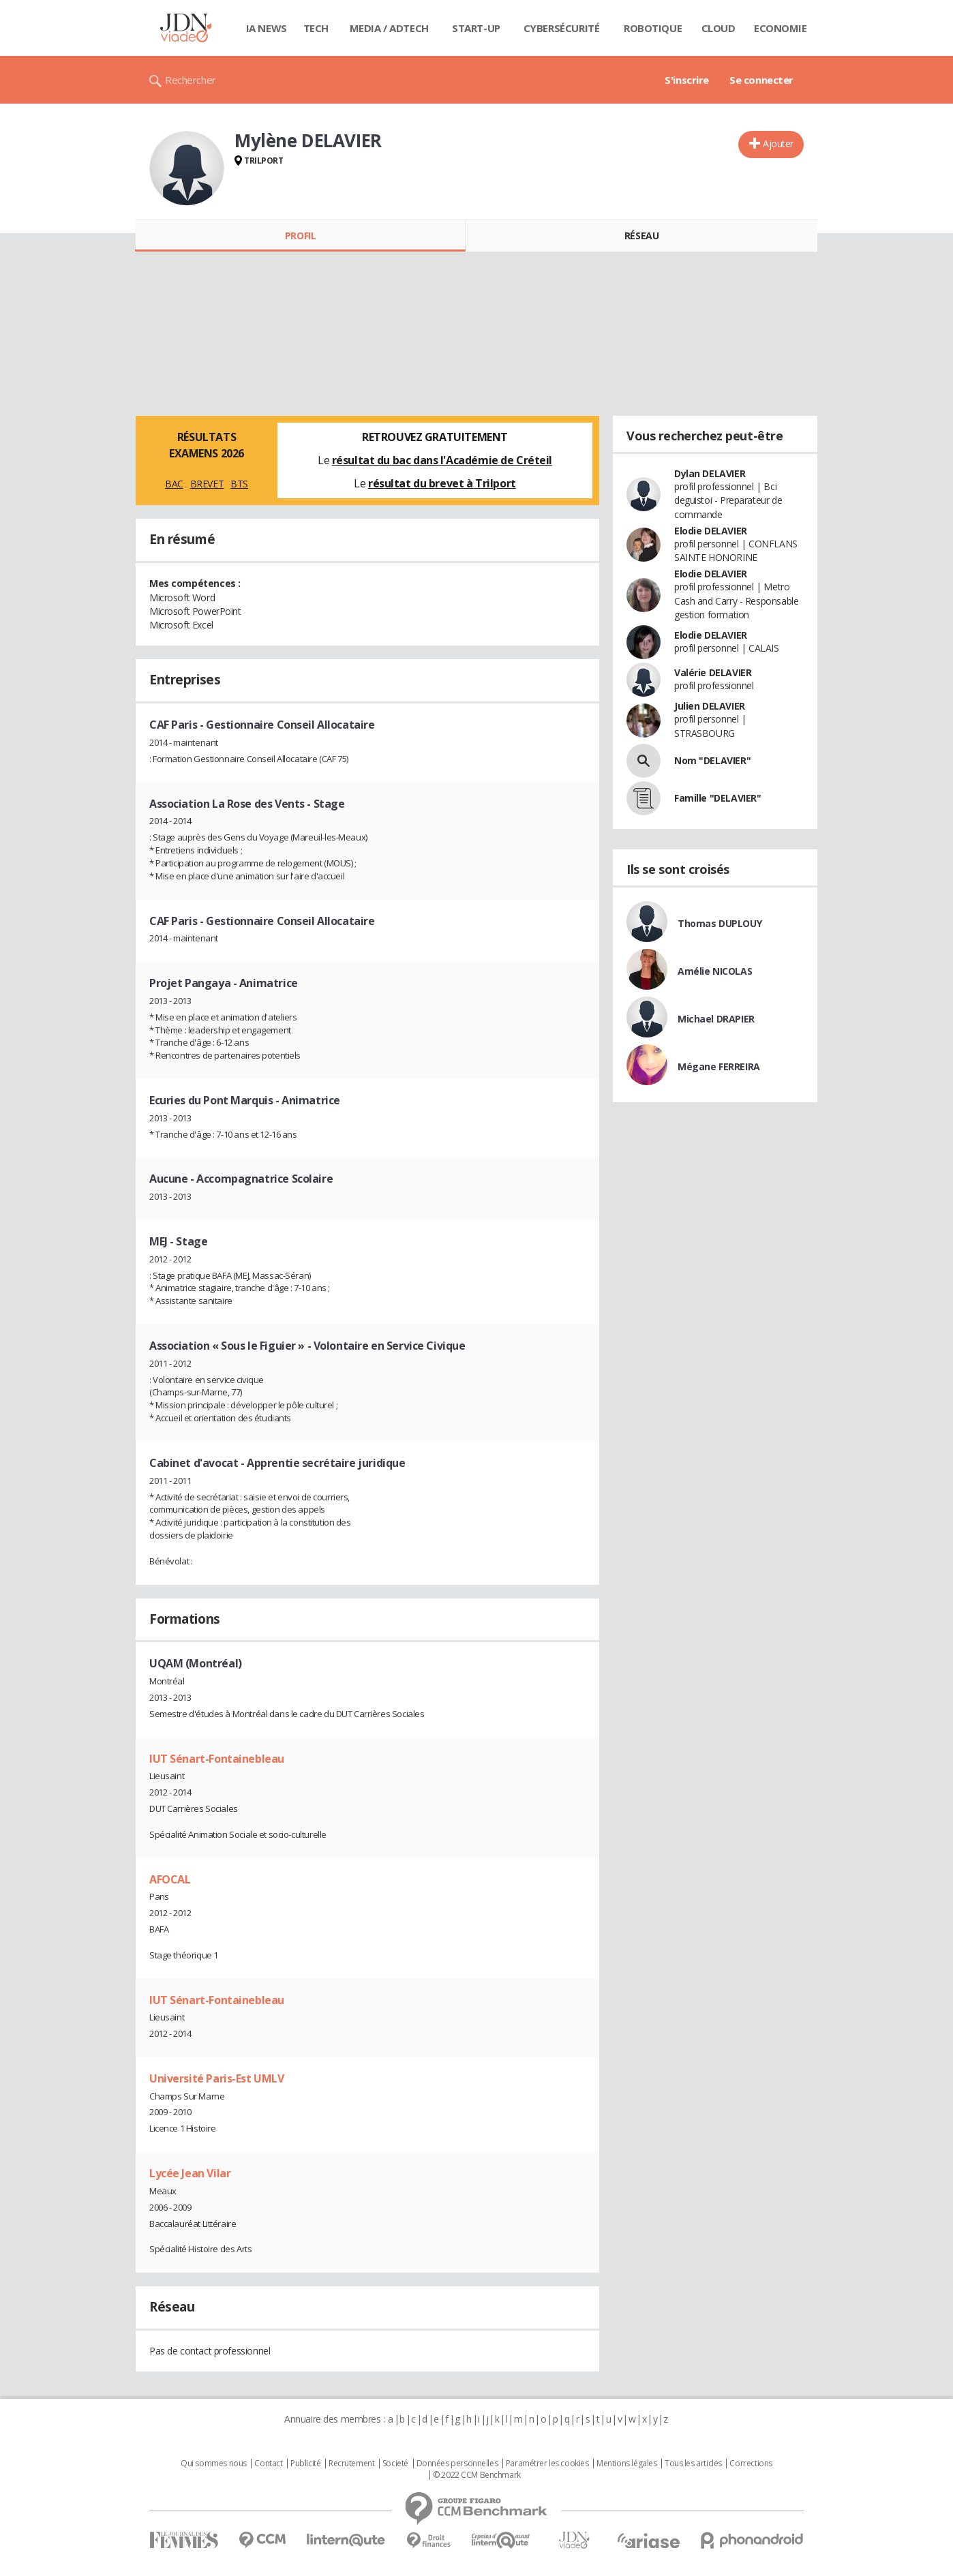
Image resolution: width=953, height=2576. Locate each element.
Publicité (305, 2463)
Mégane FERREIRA (719, 1066)
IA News (266, 28)
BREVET (207, 483)
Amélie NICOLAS (715, 971)
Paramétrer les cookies (547, 2463)
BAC (174, 483)
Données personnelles (457, 2463)
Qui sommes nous (214, 2463)
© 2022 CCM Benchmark (477, 2475)
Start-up (476, 28)
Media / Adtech (389, 28)
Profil (300, 235)
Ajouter (778, 143)
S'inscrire (687, 80)
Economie (780, 28)
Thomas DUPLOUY (719, 923)
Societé (395, 2463)
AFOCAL (169, 1879)
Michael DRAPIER (716, 1018)
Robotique (653, 28)
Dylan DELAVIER (709, 473)
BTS (239, 483)
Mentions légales (626, 2463)
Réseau (641, 235)
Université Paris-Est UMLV (216, 2078)
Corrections (750, 2463)
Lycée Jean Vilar (189, 2173)
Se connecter (761, 80)
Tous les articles (693, 2463)
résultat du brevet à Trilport (442, 483)
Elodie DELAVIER (710, 530)
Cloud (718, 28)
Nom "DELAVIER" (712, 760)
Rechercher (190, 80)
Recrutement (351, 2463)
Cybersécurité (562, 28)
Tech (316, 28)
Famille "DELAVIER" (717, 797)
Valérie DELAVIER (712, 672)
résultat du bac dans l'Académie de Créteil (442, 460)
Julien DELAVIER (709, 705)
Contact (268, 2463)
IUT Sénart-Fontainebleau (216, 1758)
